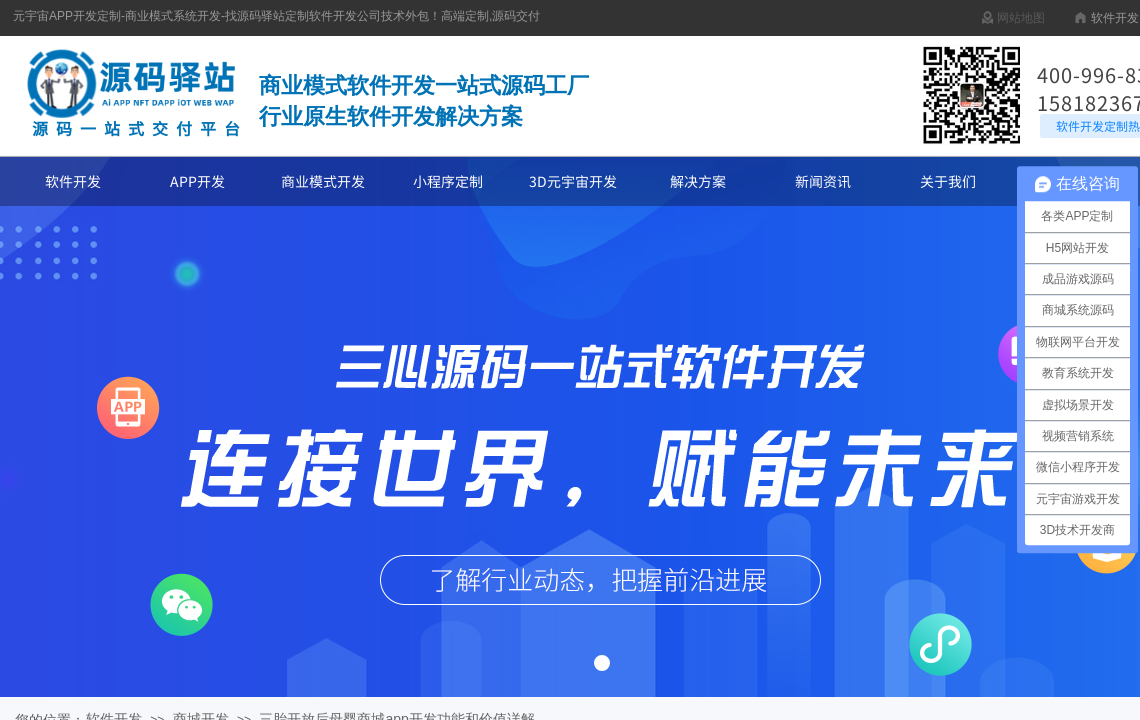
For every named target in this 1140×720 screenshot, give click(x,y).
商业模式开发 (323, 181)
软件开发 (73, 181)
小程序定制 (448, 181)
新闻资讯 (823, 181)
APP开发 (197, 181)
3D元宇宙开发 (573, 181)
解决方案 (698, 181)
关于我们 (948, 181)
